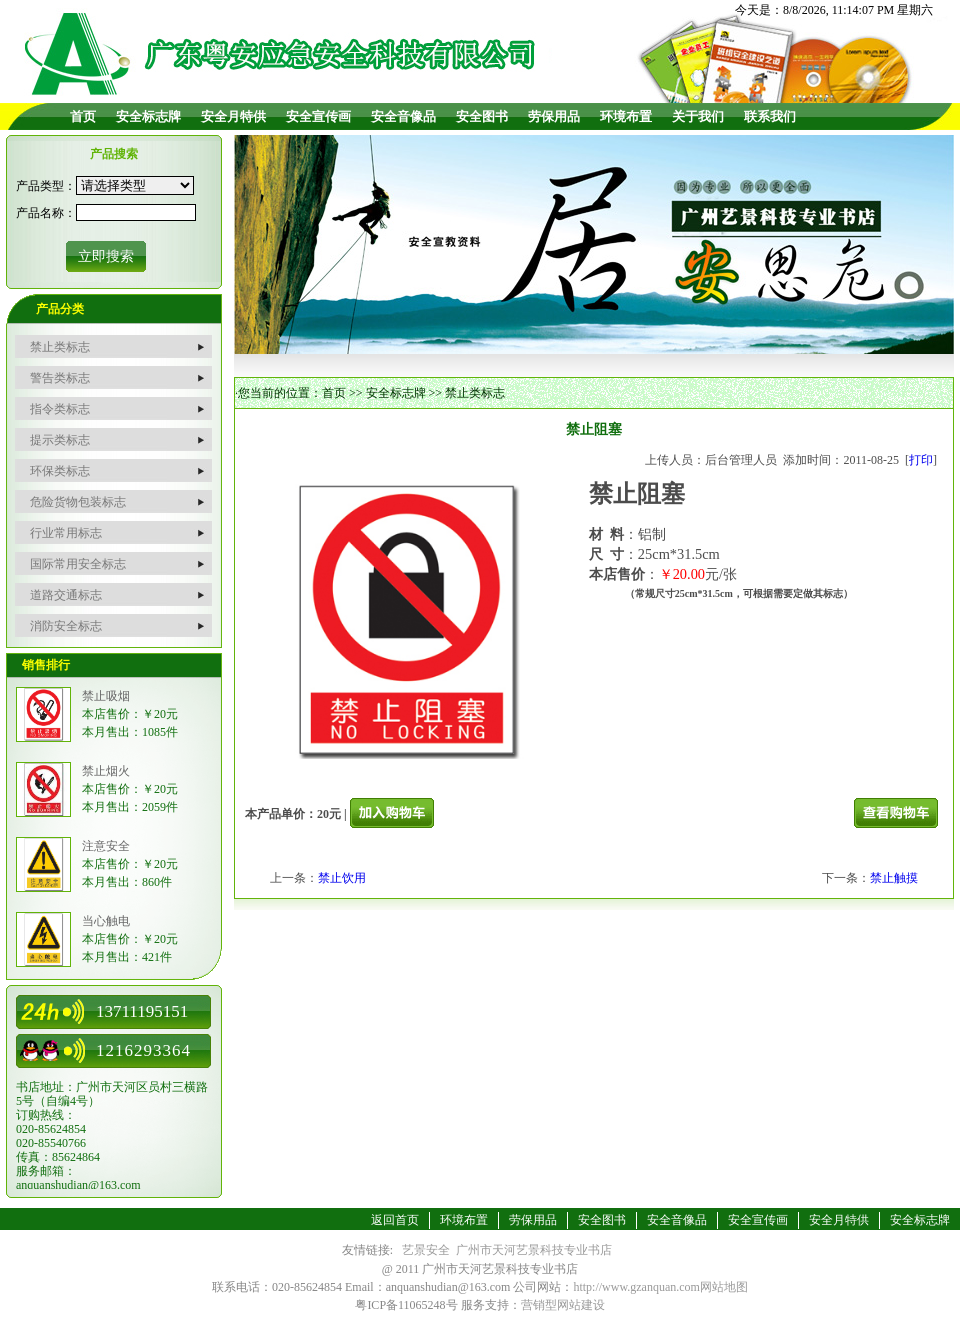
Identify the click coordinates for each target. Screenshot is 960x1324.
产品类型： (46, 186)
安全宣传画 (318, 116)
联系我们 (770, 116)
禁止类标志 (60, 347)
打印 (921, 460)
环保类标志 (60, 471)
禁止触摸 (894, 878)
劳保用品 (554, 116)
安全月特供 (233, 116)
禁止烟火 (106, 771)
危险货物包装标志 (78, 502)
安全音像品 (403, 116)
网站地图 (724, 1287)
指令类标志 (60, 409)
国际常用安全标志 (78, 564)
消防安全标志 (66, 626)
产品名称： (46, 213)
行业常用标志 (66, 533)
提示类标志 (60, 440)
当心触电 (106, 921)
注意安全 (106, 846)
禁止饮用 (342, 878)
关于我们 (698, 116)
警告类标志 (60, 378)
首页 (83, 116)
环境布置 (626, 116)
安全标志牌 (148, 116)
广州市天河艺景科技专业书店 (534, 1250)
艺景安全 (426, 1250)
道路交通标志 (66, 595)
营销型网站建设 (563, 1305)
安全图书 (482, 116)
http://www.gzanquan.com (636, 1287)
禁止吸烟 (106, 696)
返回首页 (395, 1220)
